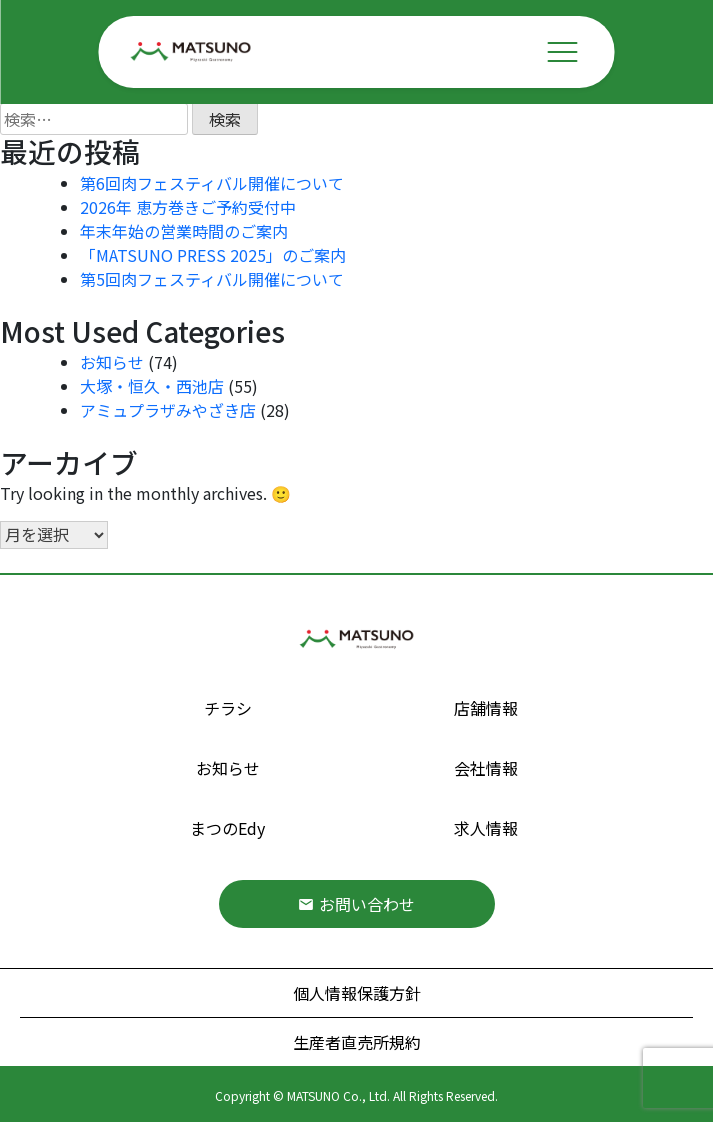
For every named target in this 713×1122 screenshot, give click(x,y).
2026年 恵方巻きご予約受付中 (188, 207)
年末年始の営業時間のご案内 (184, 231)
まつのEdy (227, 828)
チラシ (228, 708)
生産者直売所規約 (357, 1042)
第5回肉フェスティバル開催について (212, 279)
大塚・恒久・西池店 (152, 386)
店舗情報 (486, 708)
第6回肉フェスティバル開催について (212, 183)
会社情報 (486, 768)
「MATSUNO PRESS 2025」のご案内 (213, 255)
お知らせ (112, 362)
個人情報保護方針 (357, 993)
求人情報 (486, 828)
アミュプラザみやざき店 (168, 410)
